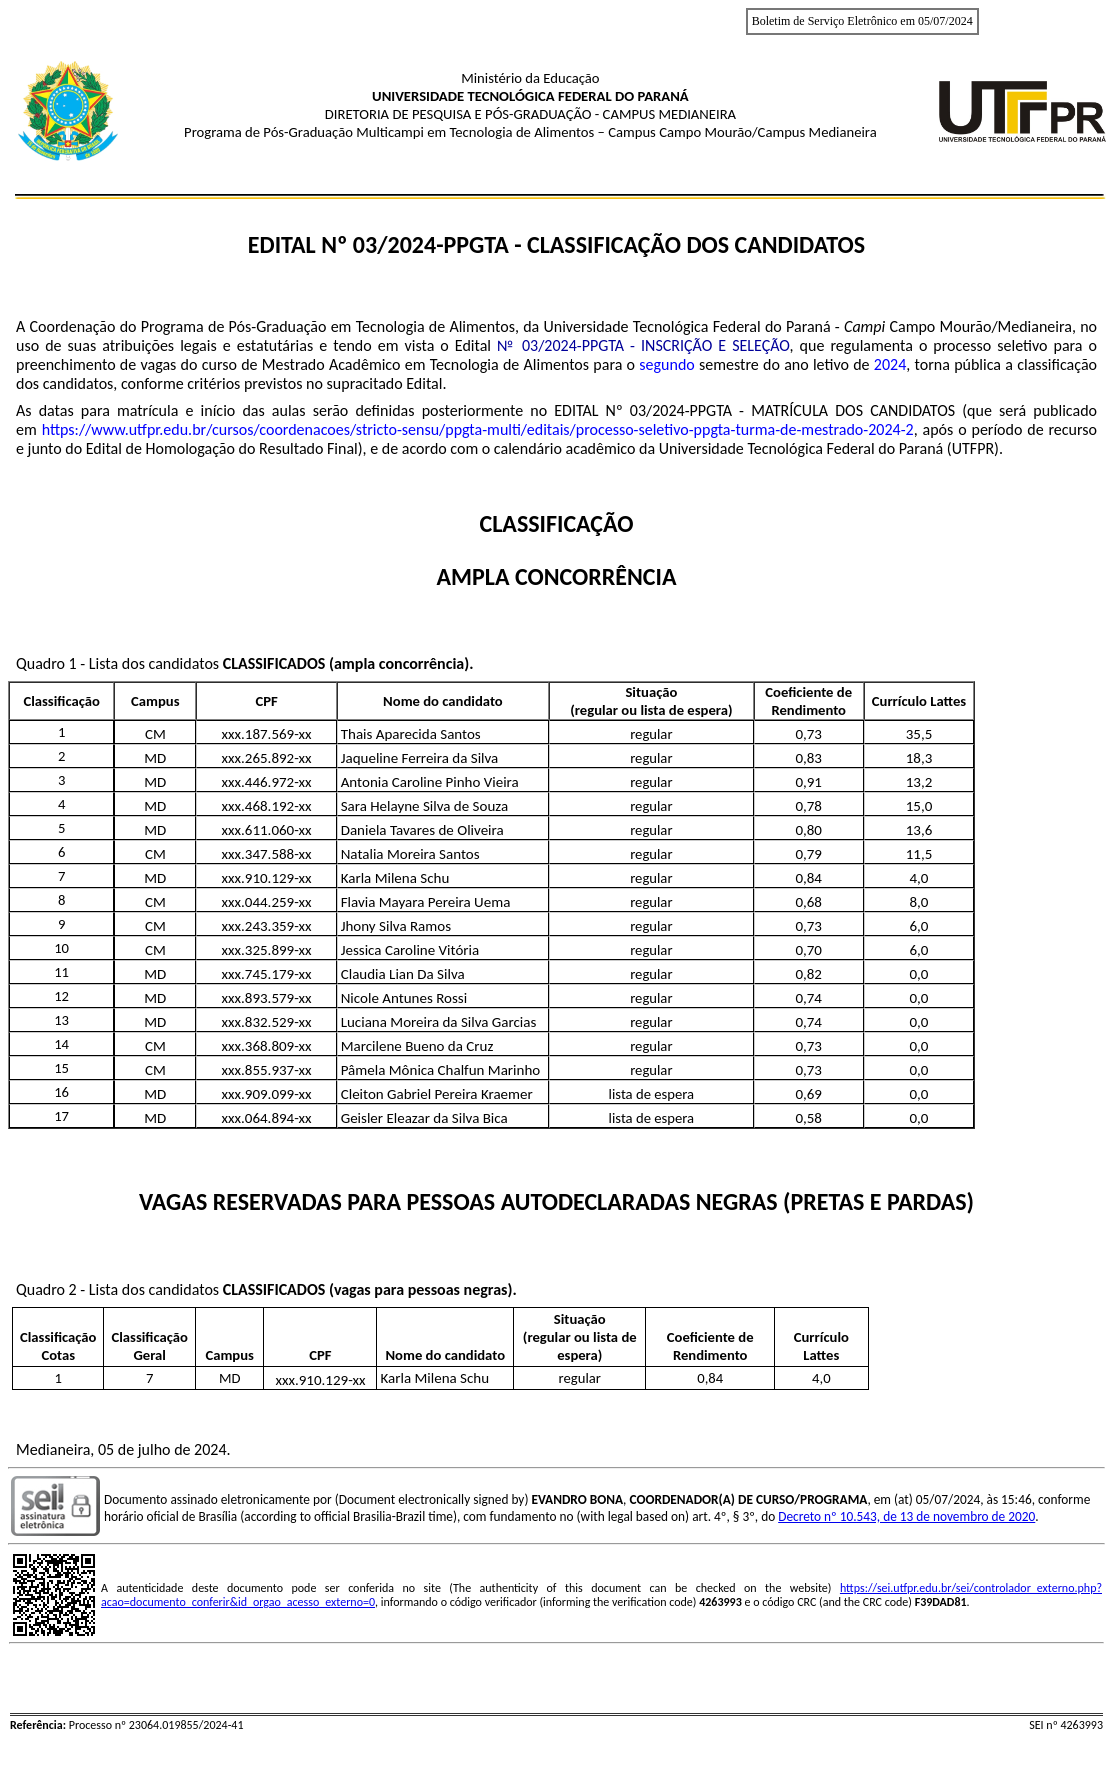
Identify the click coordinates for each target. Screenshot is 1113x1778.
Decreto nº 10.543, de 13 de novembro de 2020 (906, 1516)
